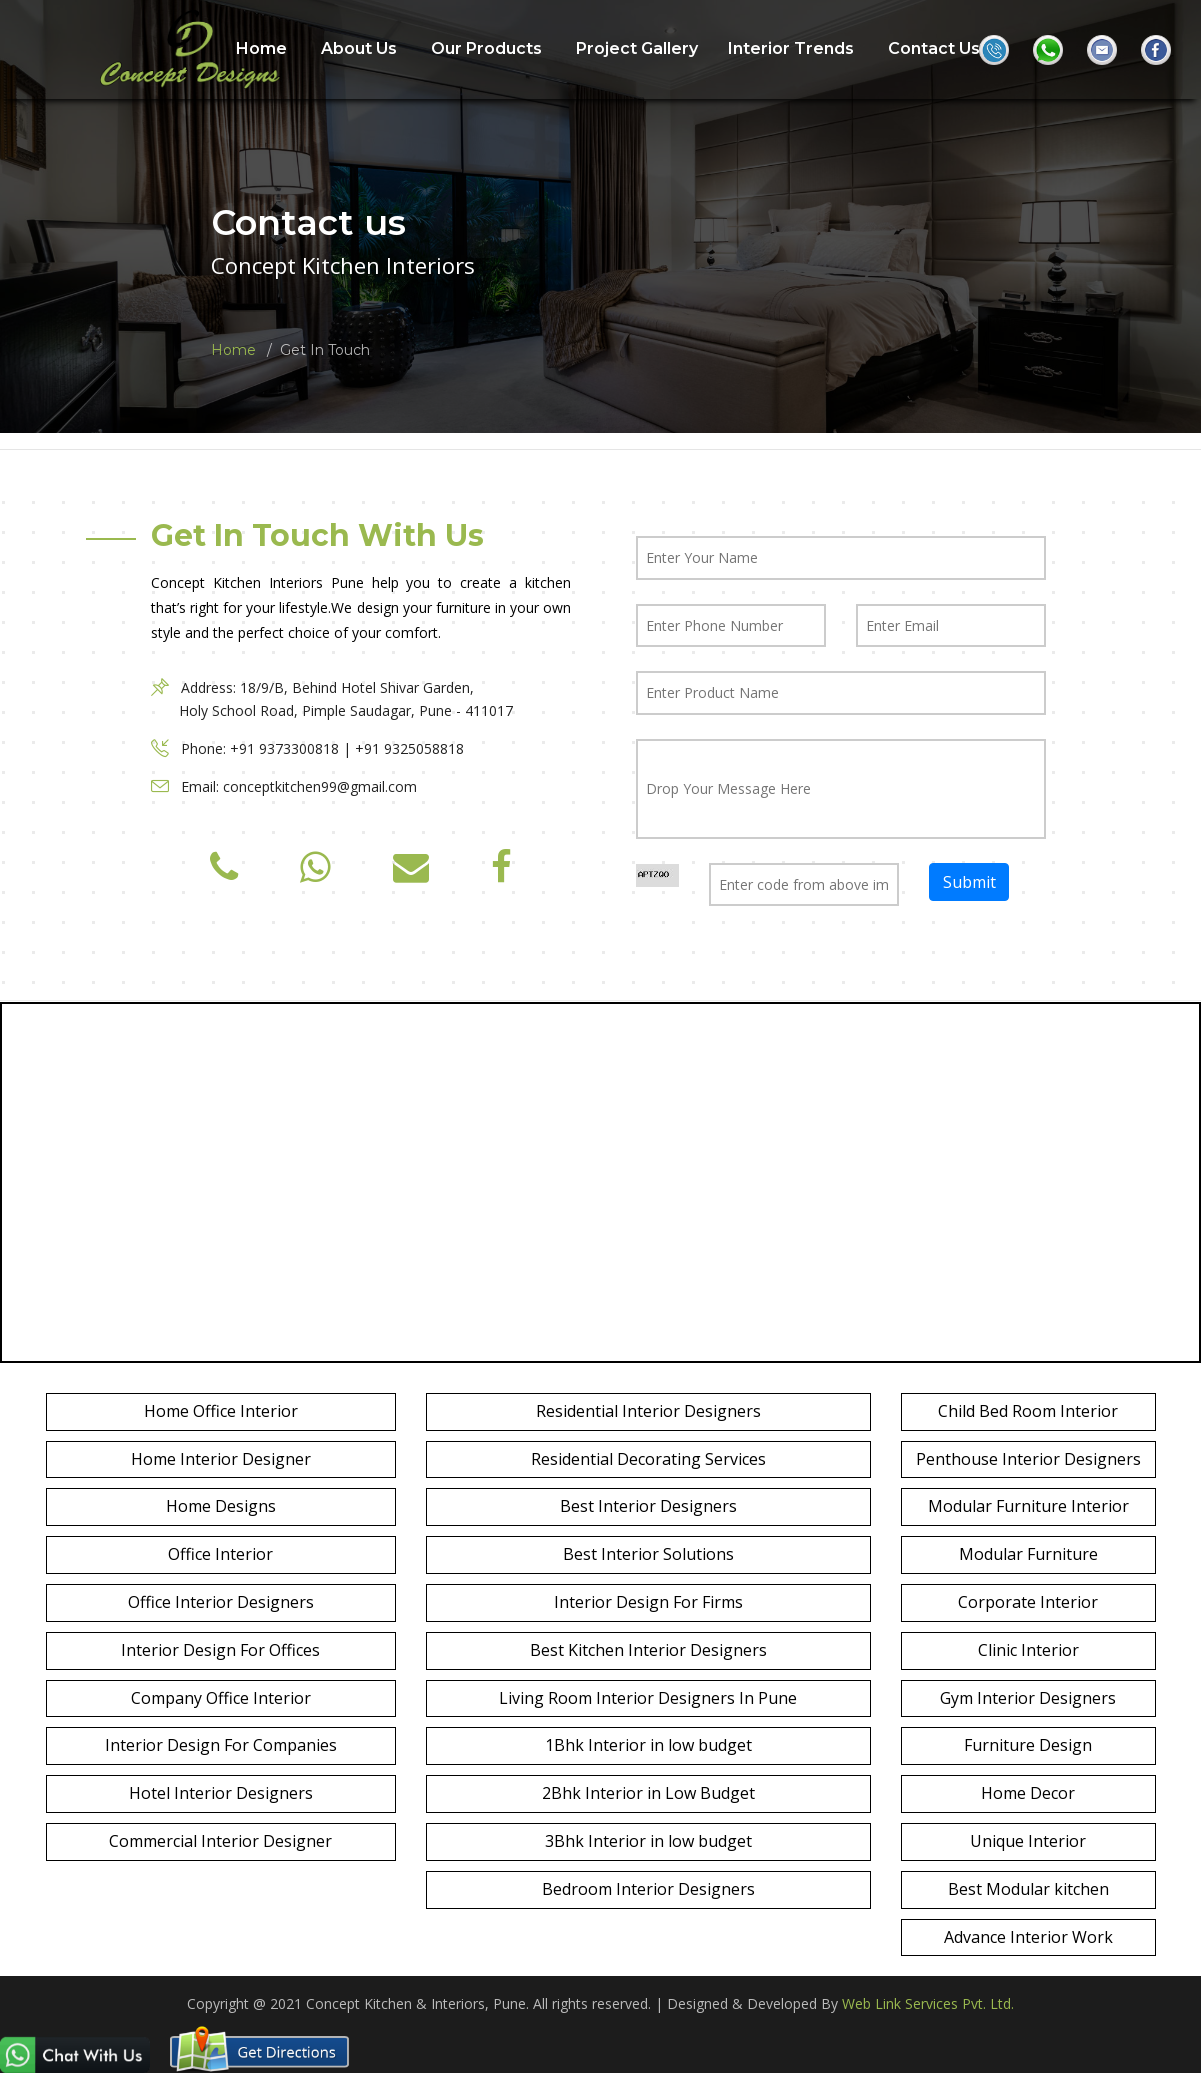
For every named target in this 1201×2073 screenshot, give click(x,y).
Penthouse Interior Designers (1028, 1459)
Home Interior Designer (221, 1459)
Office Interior (220, 1554)
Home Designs (221, 1506)
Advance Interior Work (1028, 1937)
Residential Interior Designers (648, 1411)
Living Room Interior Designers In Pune (648, 1698)
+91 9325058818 (409, 748)
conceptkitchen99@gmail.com (320, 786)
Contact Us (934, 48)
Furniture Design (1028, 1745)
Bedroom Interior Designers (648, 1889)
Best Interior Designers (648, 1506)
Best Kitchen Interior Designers (648, 1650)
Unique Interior (1028, 1841)
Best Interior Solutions (648, 1554)
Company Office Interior (221, 1698)
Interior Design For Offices (220, 1650)
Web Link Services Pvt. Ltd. (928, 2003)
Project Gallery (637, 48)
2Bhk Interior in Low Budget (648, 1793)
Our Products (486, 48)
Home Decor (1028, 1793)
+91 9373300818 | (292, 748)
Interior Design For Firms (648, 1602)
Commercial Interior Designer (220, 1841)
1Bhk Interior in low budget (648, 1745)
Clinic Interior (1028, 1650)
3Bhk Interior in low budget (648, 1841)
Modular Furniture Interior (1028, 1506)
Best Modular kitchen (1028, 1889)
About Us (359, 48)
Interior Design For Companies (221, 1745)
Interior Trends (791, 48)
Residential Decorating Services (648, 1459)
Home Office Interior (221, 1411)
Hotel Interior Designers (221, 1793)
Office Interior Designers (221, 1602)
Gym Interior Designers (1028, 1698)
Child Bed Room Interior (1028, 1411)
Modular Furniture (1028, 1554)
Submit (968, 881)
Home (233, 350)
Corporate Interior (1028, 1602)
